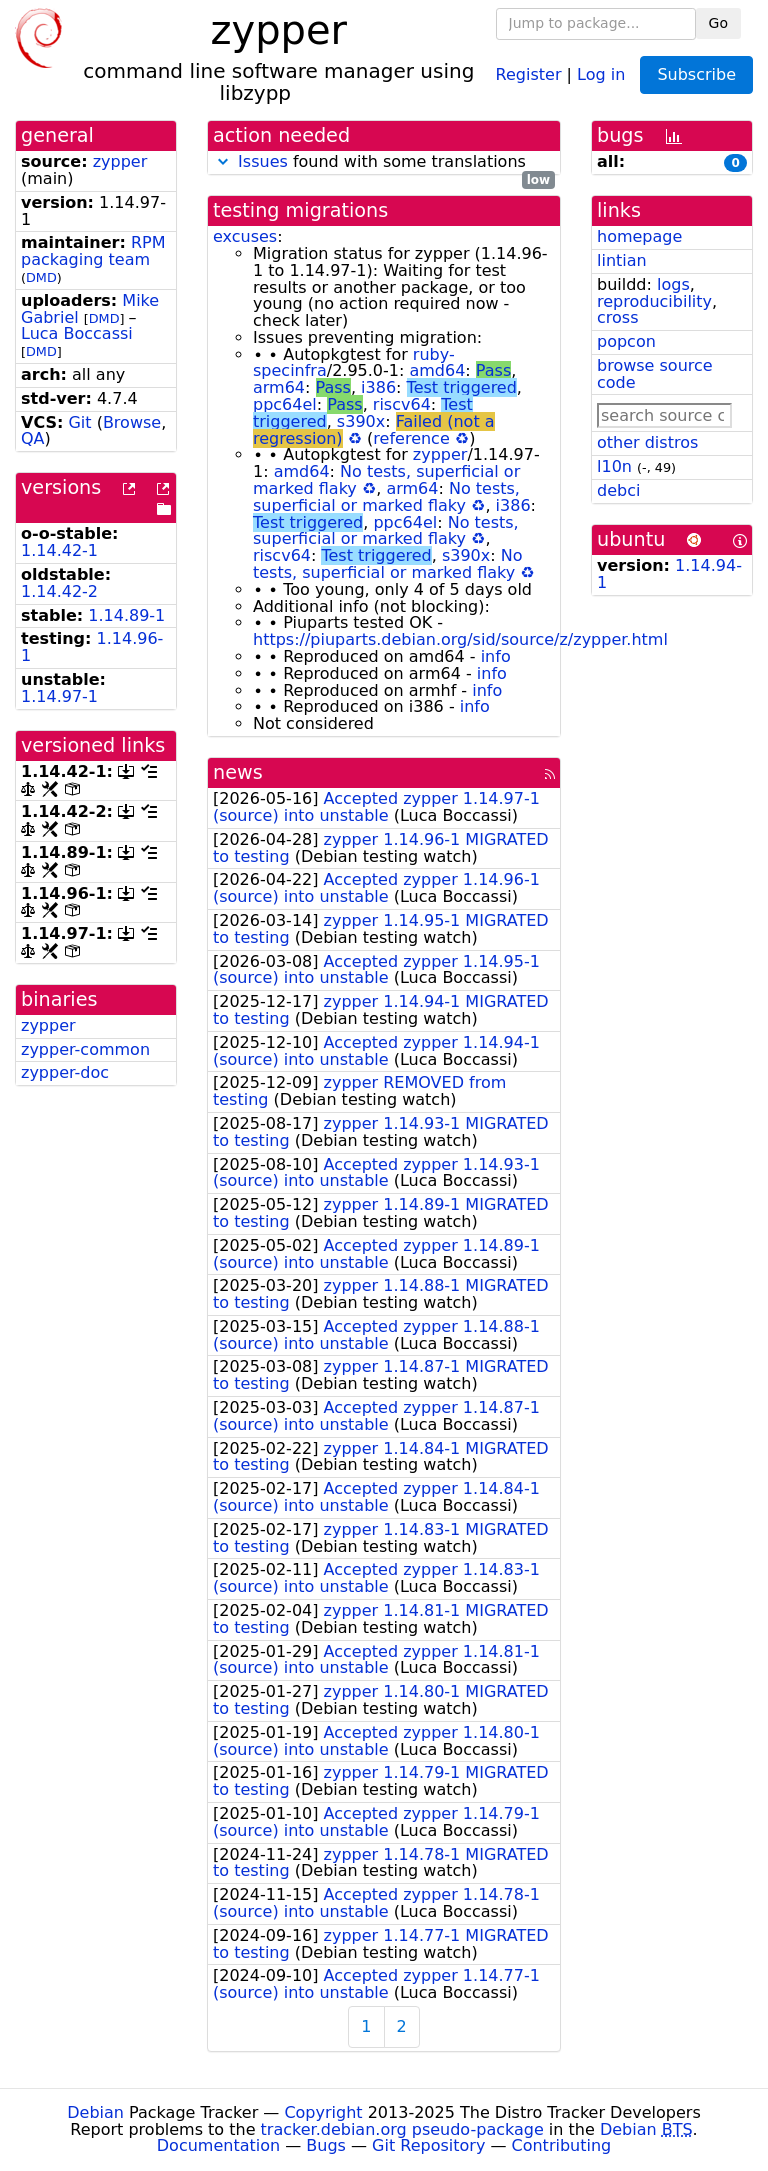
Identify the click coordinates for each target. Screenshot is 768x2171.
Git (79, 422)
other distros (647, 442)
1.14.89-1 (126, 615)
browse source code (655, 374)
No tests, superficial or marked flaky (386, 497)
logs (673, 284)
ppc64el (285, 404)
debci (618, 490)
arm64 (279, 387)
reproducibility (654, 301)
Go (718, 23)
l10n (614, 466)
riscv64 (402, 404)
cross (617, 317)
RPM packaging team (93, 251)
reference (411, 438)
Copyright (323, 2112)
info (496, 656)
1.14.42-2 (59, 591)
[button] (223, 161)
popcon (626, 341)
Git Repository (428, 2145)
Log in (601, 73)
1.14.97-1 (59, 696)
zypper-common (85, 1049)
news (238, 772)
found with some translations (384, 162)
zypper (120, 161)
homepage (639, 236)
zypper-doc (65, 1072)
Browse (132, 422)
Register (529, 73)
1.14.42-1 (59, 550)
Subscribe (696, 74)
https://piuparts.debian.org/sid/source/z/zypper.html (460, 639)
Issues (263, 161)
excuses (245, 236)
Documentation (218, 2145)
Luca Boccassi (77, 333)
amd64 (437, 370)
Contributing (562, 2145)
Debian (95, 2112)
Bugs (326, 2145)
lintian (622, 260)
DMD (41, 277)
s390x (361, 421)
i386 (378, 387)
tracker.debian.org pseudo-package (402, 2129)
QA (33, 438)
